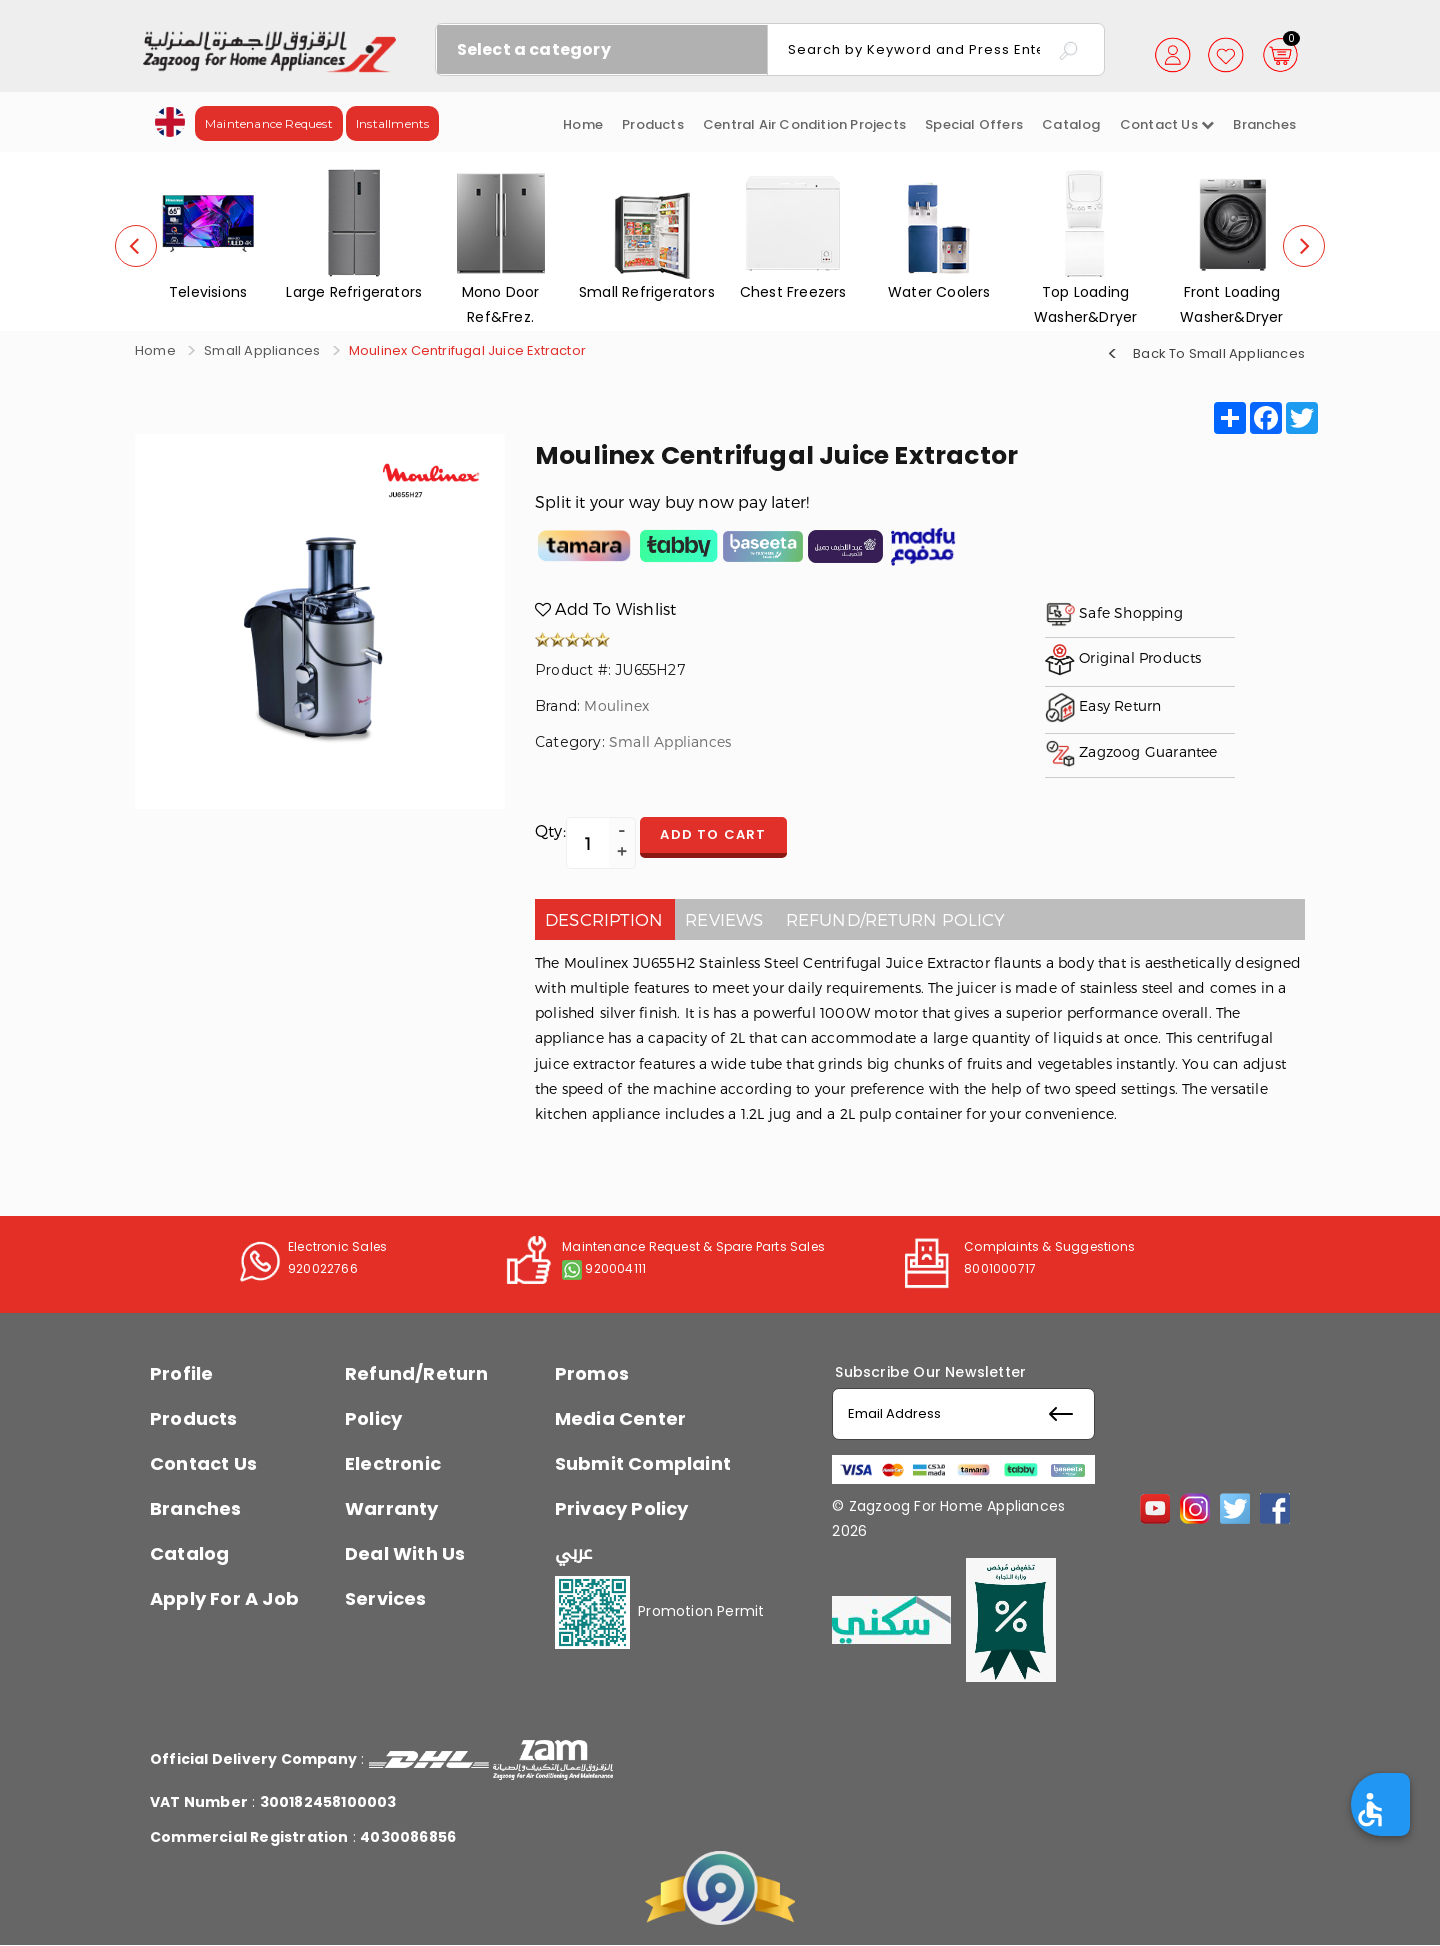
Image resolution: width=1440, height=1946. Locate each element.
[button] (170, 120)
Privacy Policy (622, 1508)
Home (583, 124)
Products (653, 124)
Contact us (1167, 124)
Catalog (1071, 124)
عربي (574, 1553)
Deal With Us (405, 1553)
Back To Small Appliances (1219, 352)
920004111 (615, 1268)
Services (386, 1598)
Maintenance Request (269, 123)
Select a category (534, 49)
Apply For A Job (224, 1598)
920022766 (323, 1268)
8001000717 (1000, 1268)
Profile (181, 1373)
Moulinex (616, 705)
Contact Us (203, 1463)
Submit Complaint (643, 1463)
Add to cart (723, 836)
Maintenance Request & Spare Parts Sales (693, 1246)
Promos (592, 1373)
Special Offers (974, 124)
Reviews (724, 919)
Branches (1264, 124)
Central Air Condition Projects (804, 124)
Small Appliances (262, 350)
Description (604, 919)
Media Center (620, 1418)
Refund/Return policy (896, 919)
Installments (392, 123)
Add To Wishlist (605, 608)
